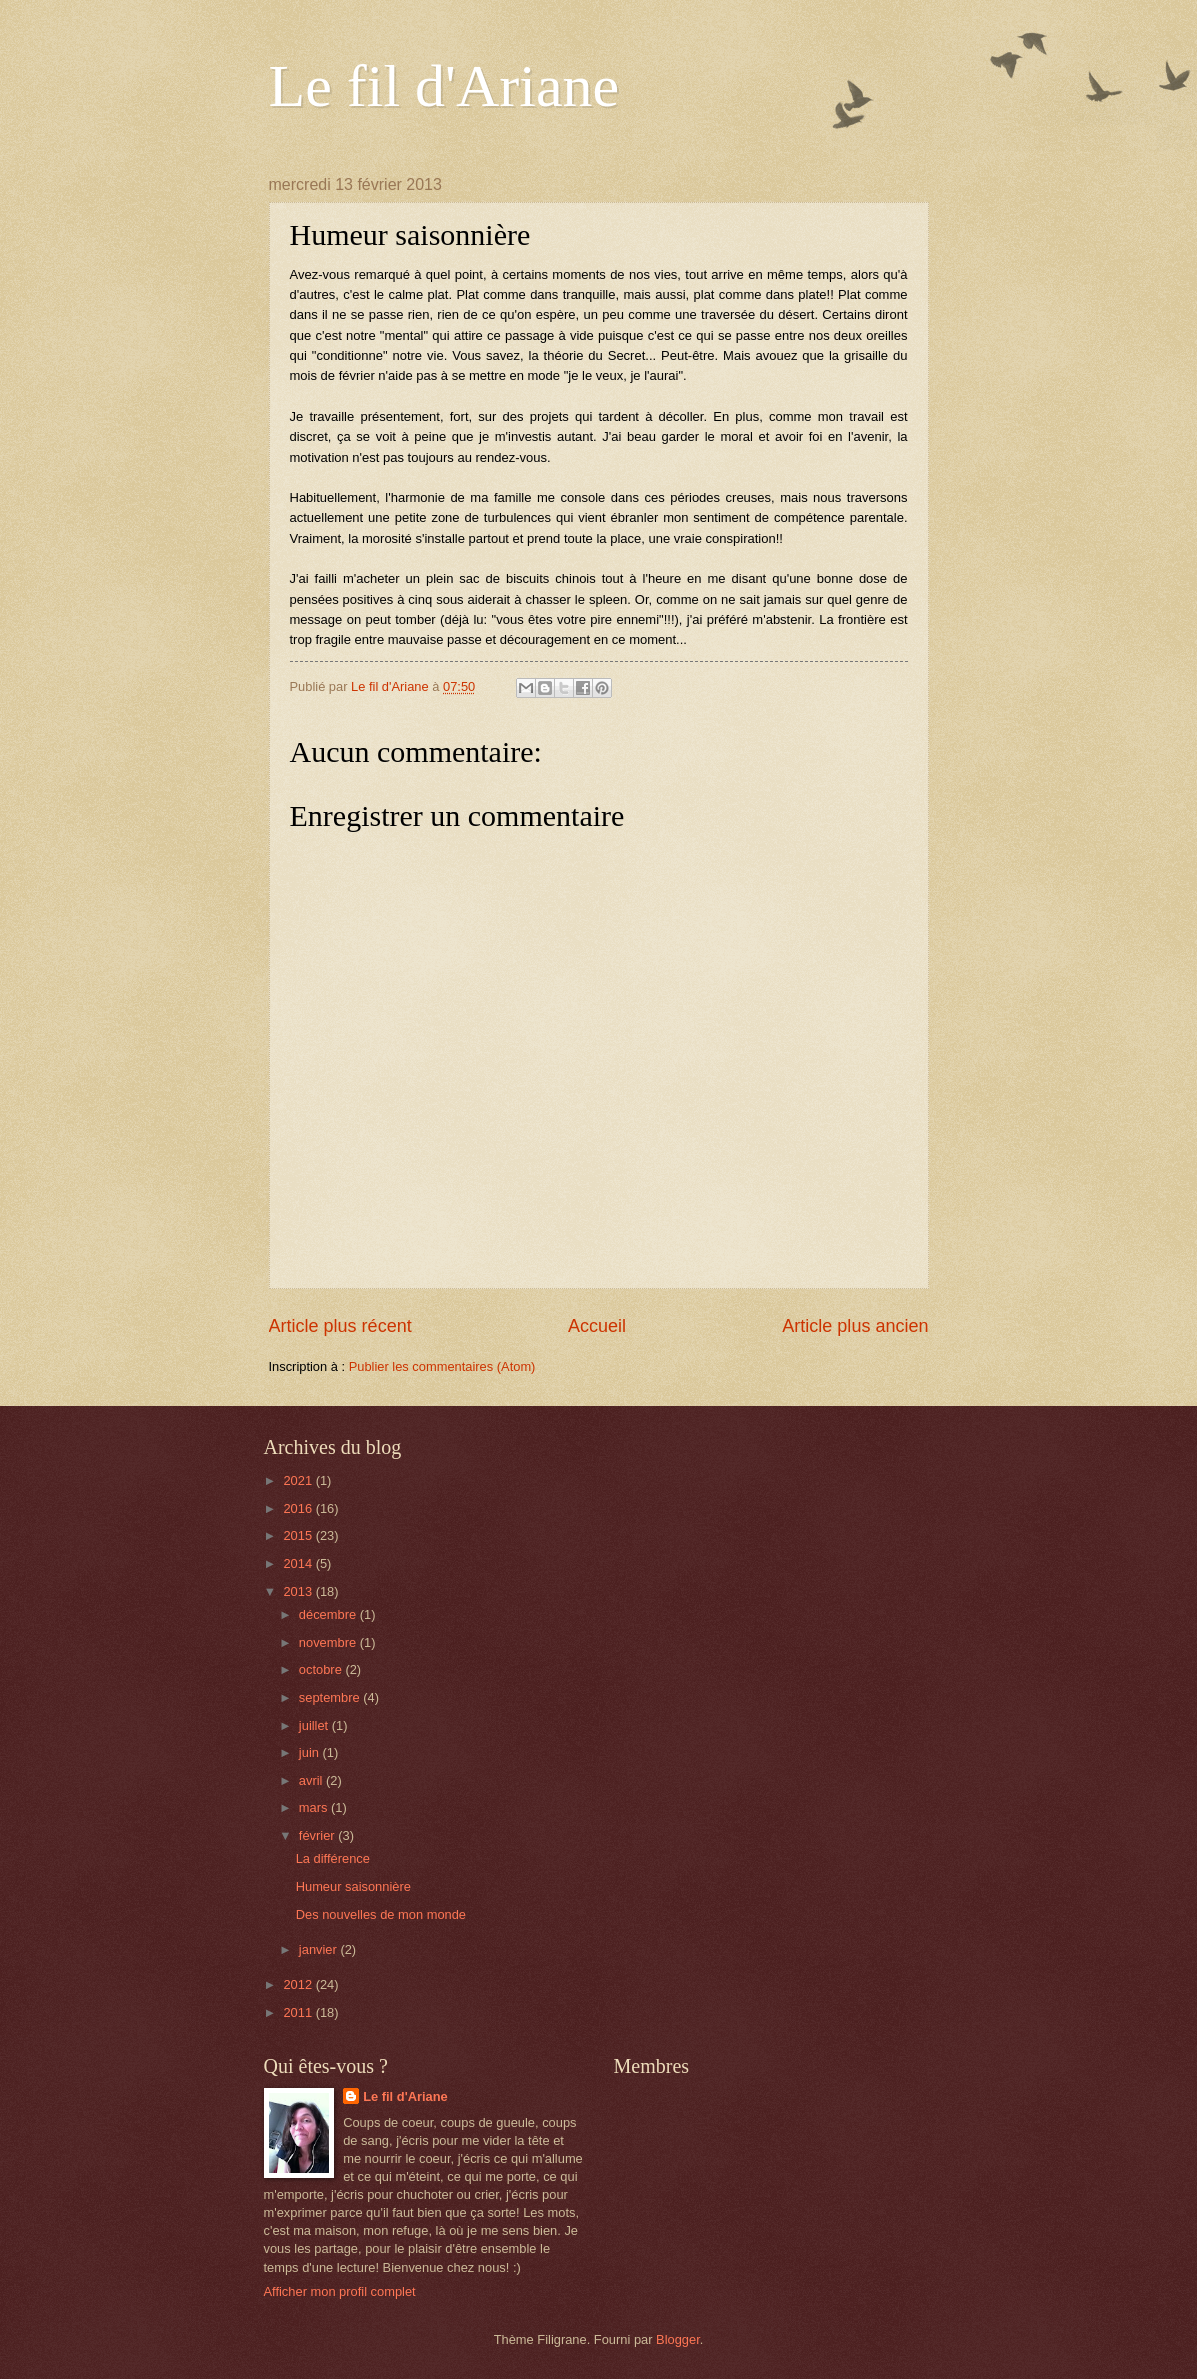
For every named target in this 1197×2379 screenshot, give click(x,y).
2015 (299, 1535)
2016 (299, 1508)
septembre (331, 1697)
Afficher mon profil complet (340, 2291)
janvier (320, 1949)
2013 (299, 1591)
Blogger (678, 2339)
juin (311, 1752)
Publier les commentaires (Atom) (442, 1366)
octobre (322, 1669)
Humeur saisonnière (353, 1886)
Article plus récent (340, 1326)
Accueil (597, 1326)
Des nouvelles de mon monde (381, 1914)
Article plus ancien (855, 1326)
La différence (333, 1858)
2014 (299, 1563)
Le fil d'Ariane (444, 86)
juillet (315, 1725)
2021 (299, 1480)
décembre (329, 1614)
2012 (299, 1984)
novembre (329, 1642)
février (318, 1835)
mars (315, 1807)
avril (312, 1780)
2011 (299, 2012)
